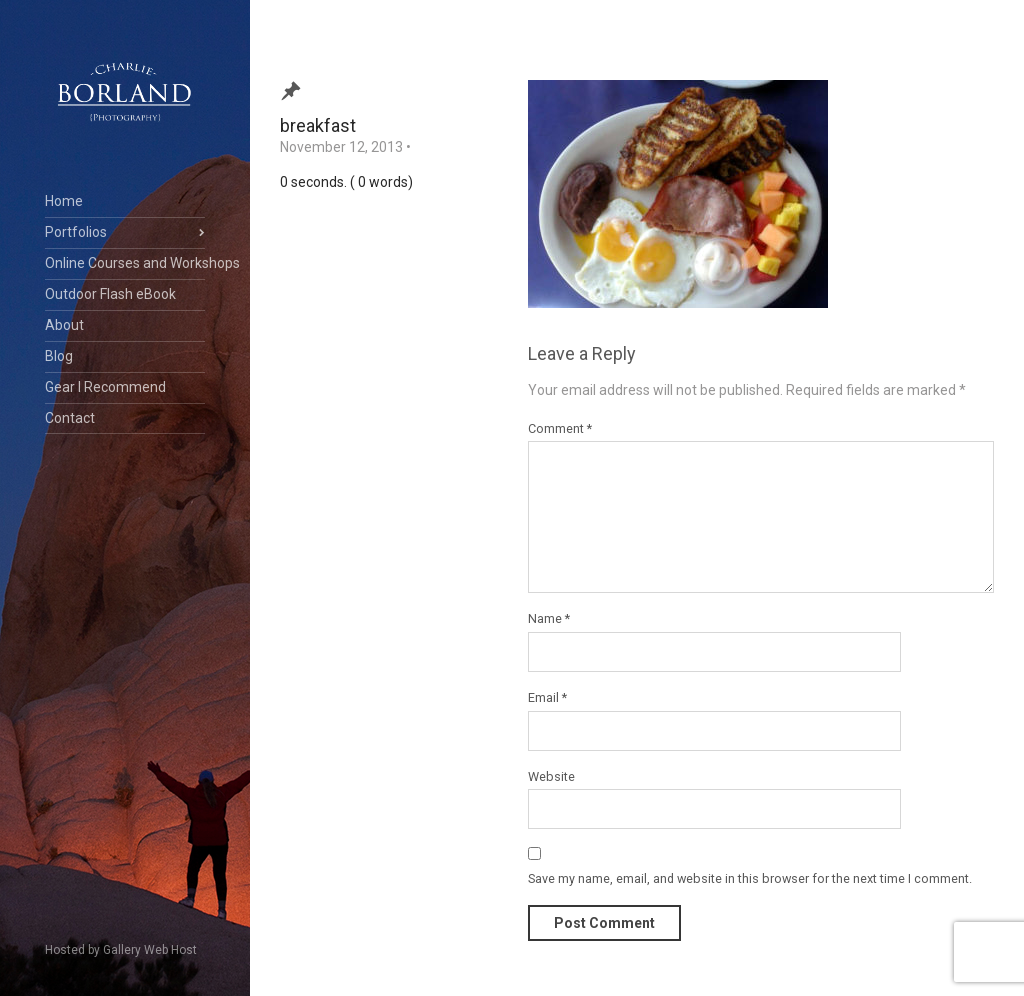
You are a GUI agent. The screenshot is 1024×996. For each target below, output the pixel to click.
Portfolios (76, 232)
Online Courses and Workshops (125, 263)
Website (551, 776)
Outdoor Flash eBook (110, 294)
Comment (560, 428)
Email (547, 697)
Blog (59, 356)
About (64, 325)
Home (64, 201)
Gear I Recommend (105, 387)
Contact (70, 418)
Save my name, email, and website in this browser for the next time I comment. (750, 878)
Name (549, 618)
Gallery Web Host (150, 950)
